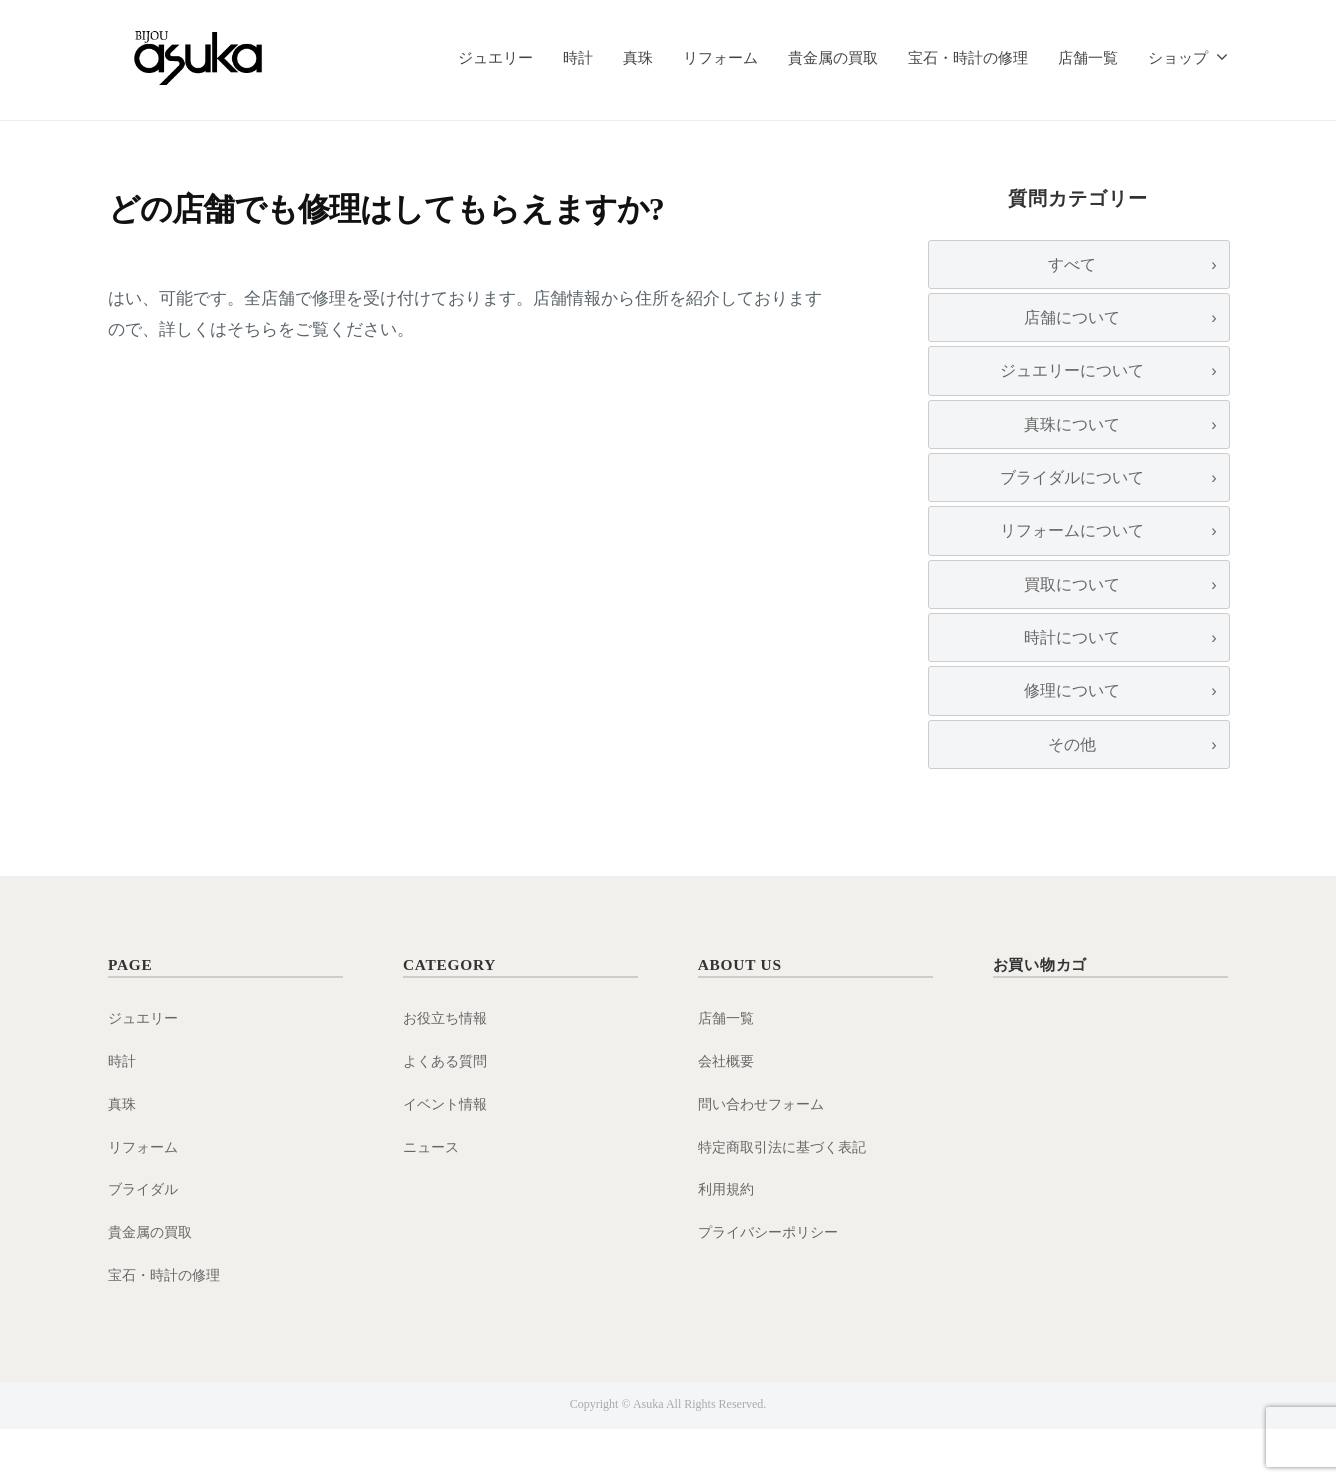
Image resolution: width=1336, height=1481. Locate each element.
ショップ (1178, 57)
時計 (578, 57)
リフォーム (720, 57)
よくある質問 (448, 1112)
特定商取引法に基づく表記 (788, 1198)
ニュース (433, 1198)
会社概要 (728, 1112)
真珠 (638, 57)
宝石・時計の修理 (968, 57)
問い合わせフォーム (765, 1155)
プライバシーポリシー (773, 1283)
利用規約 (728, 1240)
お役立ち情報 (448, 1069)
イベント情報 (448, 1155)
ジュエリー (495, 57)
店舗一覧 (1088, 57)
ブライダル (145, 1240)
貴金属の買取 (833, 57)
